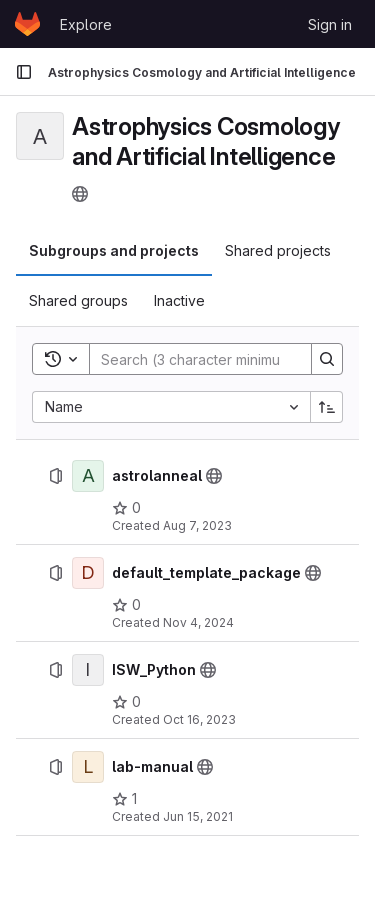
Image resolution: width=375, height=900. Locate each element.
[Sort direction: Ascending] (327, 407)
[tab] (114, 251)
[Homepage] (27, 24)
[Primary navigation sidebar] (24, 72)
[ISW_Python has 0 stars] (126, 702)
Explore (86, 24)
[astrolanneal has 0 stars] (126, 508)
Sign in (330, 24)
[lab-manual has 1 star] (124, 799)
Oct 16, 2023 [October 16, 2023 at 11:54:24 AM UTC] (199, 719)
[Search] (221, 359)
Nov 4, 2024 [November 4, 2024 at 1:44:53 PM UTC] (198, 622)
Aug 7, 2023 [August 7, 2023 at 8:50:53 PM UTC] (197, 525)
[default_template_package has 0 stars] (126, 605)
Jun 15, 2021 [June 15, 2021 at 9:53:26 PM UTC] (198, 816)
